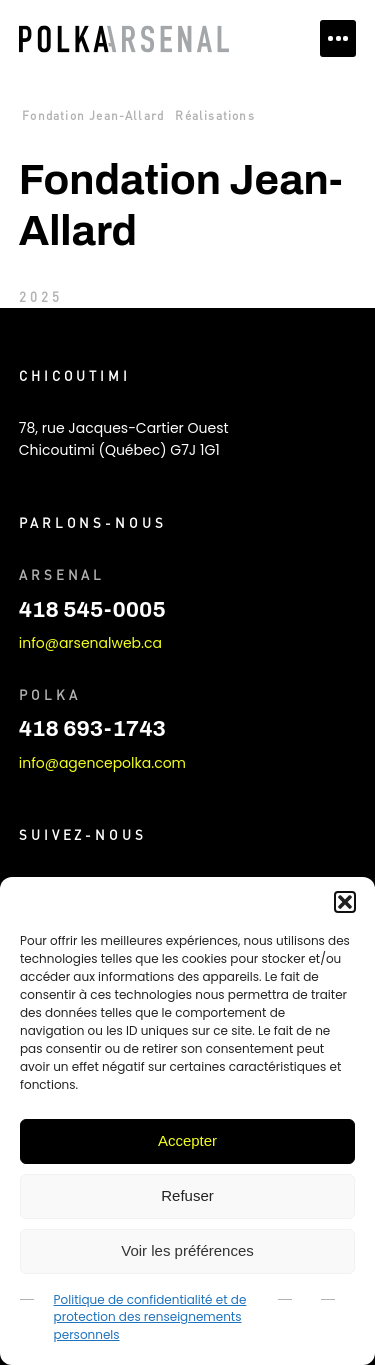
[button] (345, 902)
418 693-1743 (92, 729)
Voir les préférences (187, 1250)
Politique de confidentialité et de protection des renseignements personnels (150, 1317)
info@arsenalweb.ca (90, 643)
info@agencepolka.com (102, 763)
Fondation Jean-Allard (93, 115)
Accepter (187, 1140)
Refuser (187, 1195)
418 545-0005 (92, 610)
